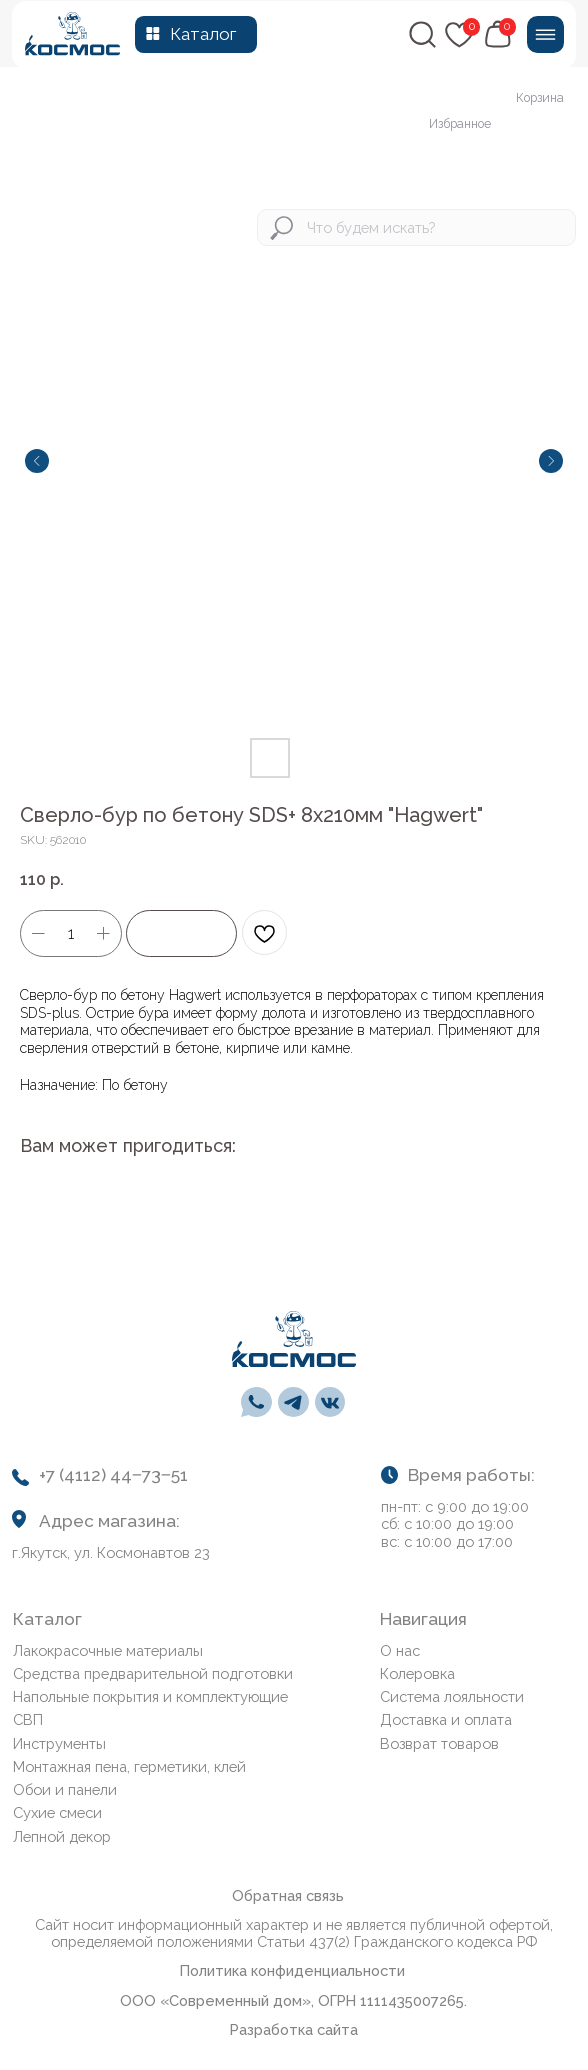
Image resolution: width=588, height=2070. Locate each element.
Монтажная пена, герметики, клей (129, 1766)
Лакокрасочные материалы (108, 1650)
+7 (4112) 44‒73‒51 (113, 1475)
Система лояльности (452, 1696)
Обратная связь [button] (288, 1895)
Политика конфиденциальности (292, 1970)
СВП (28, 1719)
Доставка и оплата (446, 1719)
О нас (400, 1650)
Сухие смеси (57, 1812)
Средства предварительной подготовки (153, 1673)
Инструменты (59, 1743)
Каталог (203, 34)
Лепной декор (62, 1836)
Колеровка (417, 1673)
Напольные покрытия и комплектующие (150, 1696)
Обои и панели (65, 1789)
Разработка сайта (294, 2029)
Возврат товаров (439, 1743)
